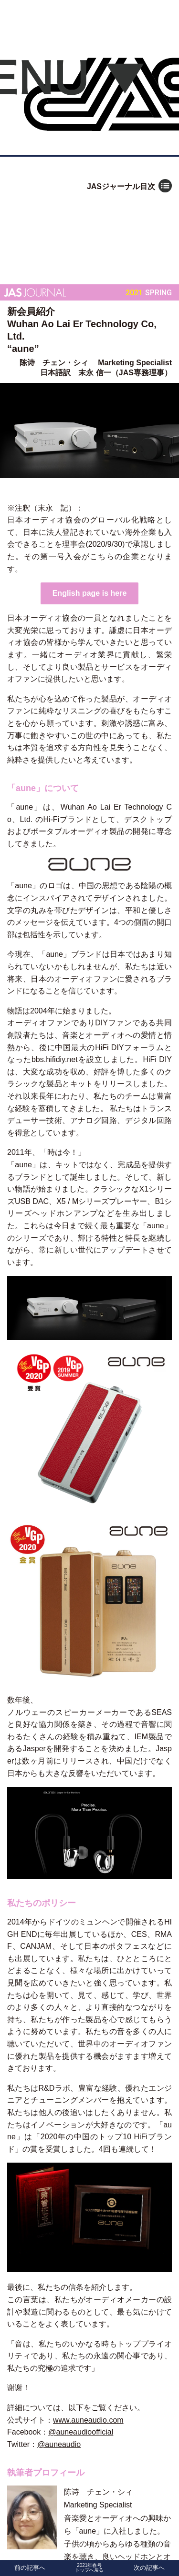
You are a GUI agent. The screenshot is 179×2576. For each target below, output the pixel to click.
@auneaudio (59, 2444)
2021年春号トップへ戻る (89, 2568)
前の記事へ (29, 2567)
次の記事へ (149, 2567)
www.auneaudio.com (88, 2420)
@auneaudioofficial (80, 2432)
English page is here (90, 593)
